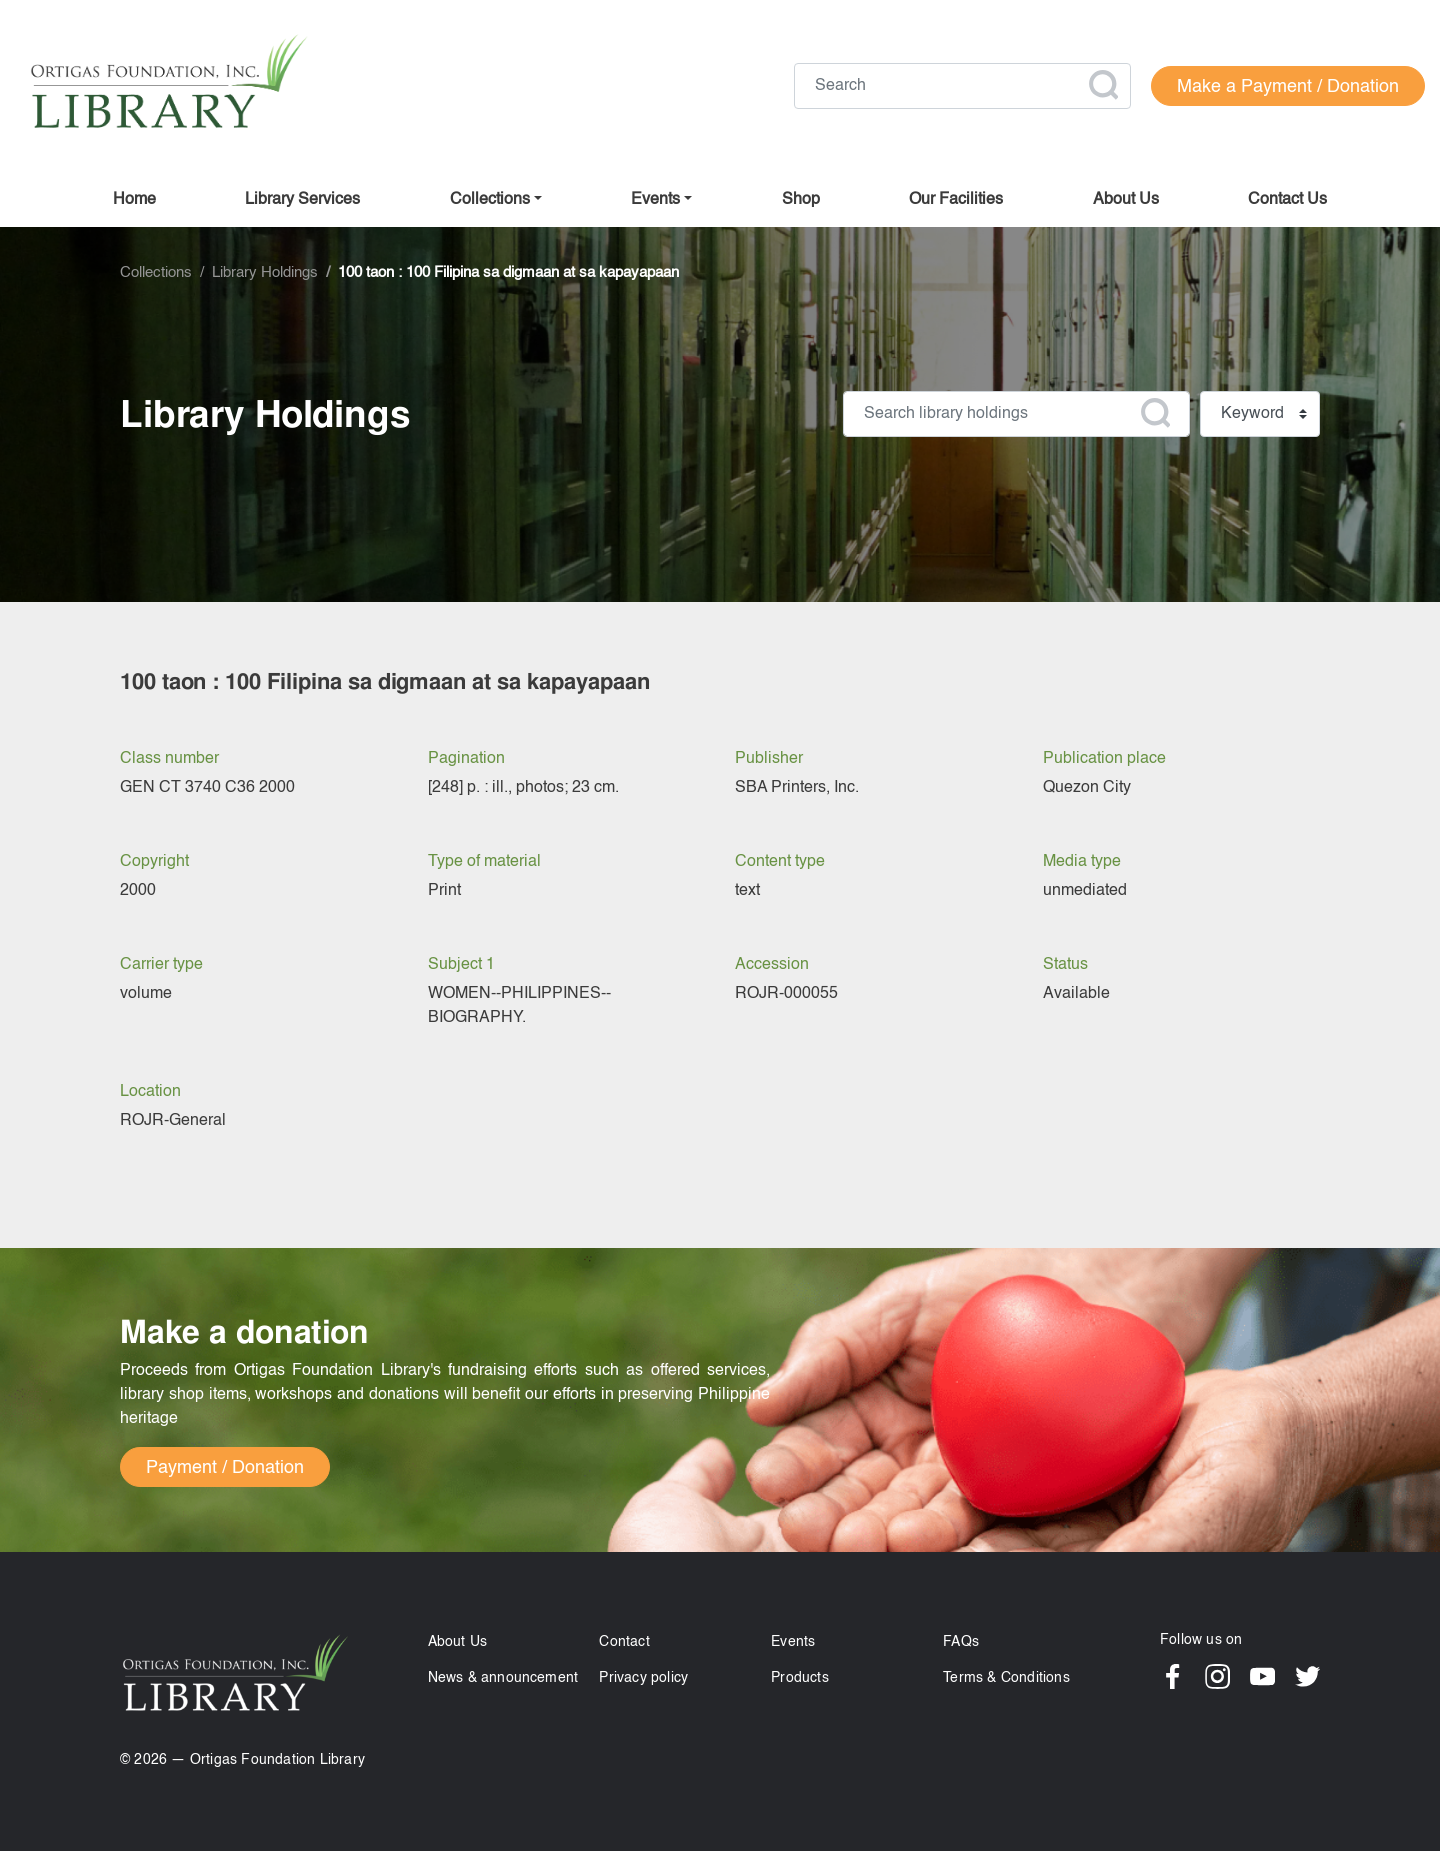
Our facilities (956, 200)
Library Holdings (265, 273)
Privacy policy (643, 1678)
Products (800, 1678)
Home (134, 200)
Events (793, 1642)
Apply (1103, 85)
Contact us (1287, 200)
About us (1126, 200)
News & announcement (503, 1678)
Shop (801, 200)
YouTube (1262, 1676)
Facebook (1172, 1676)
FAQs (961, 1642)
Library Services (302, 200)
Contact (624, 1642)
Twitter (1307, 1676)
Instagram (1217, 1676)
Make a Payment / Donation (1288, 87)
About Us (458, 1642)
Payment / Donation (225, 1468)
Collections (490, 200)
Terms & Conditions (1006, 1678)
